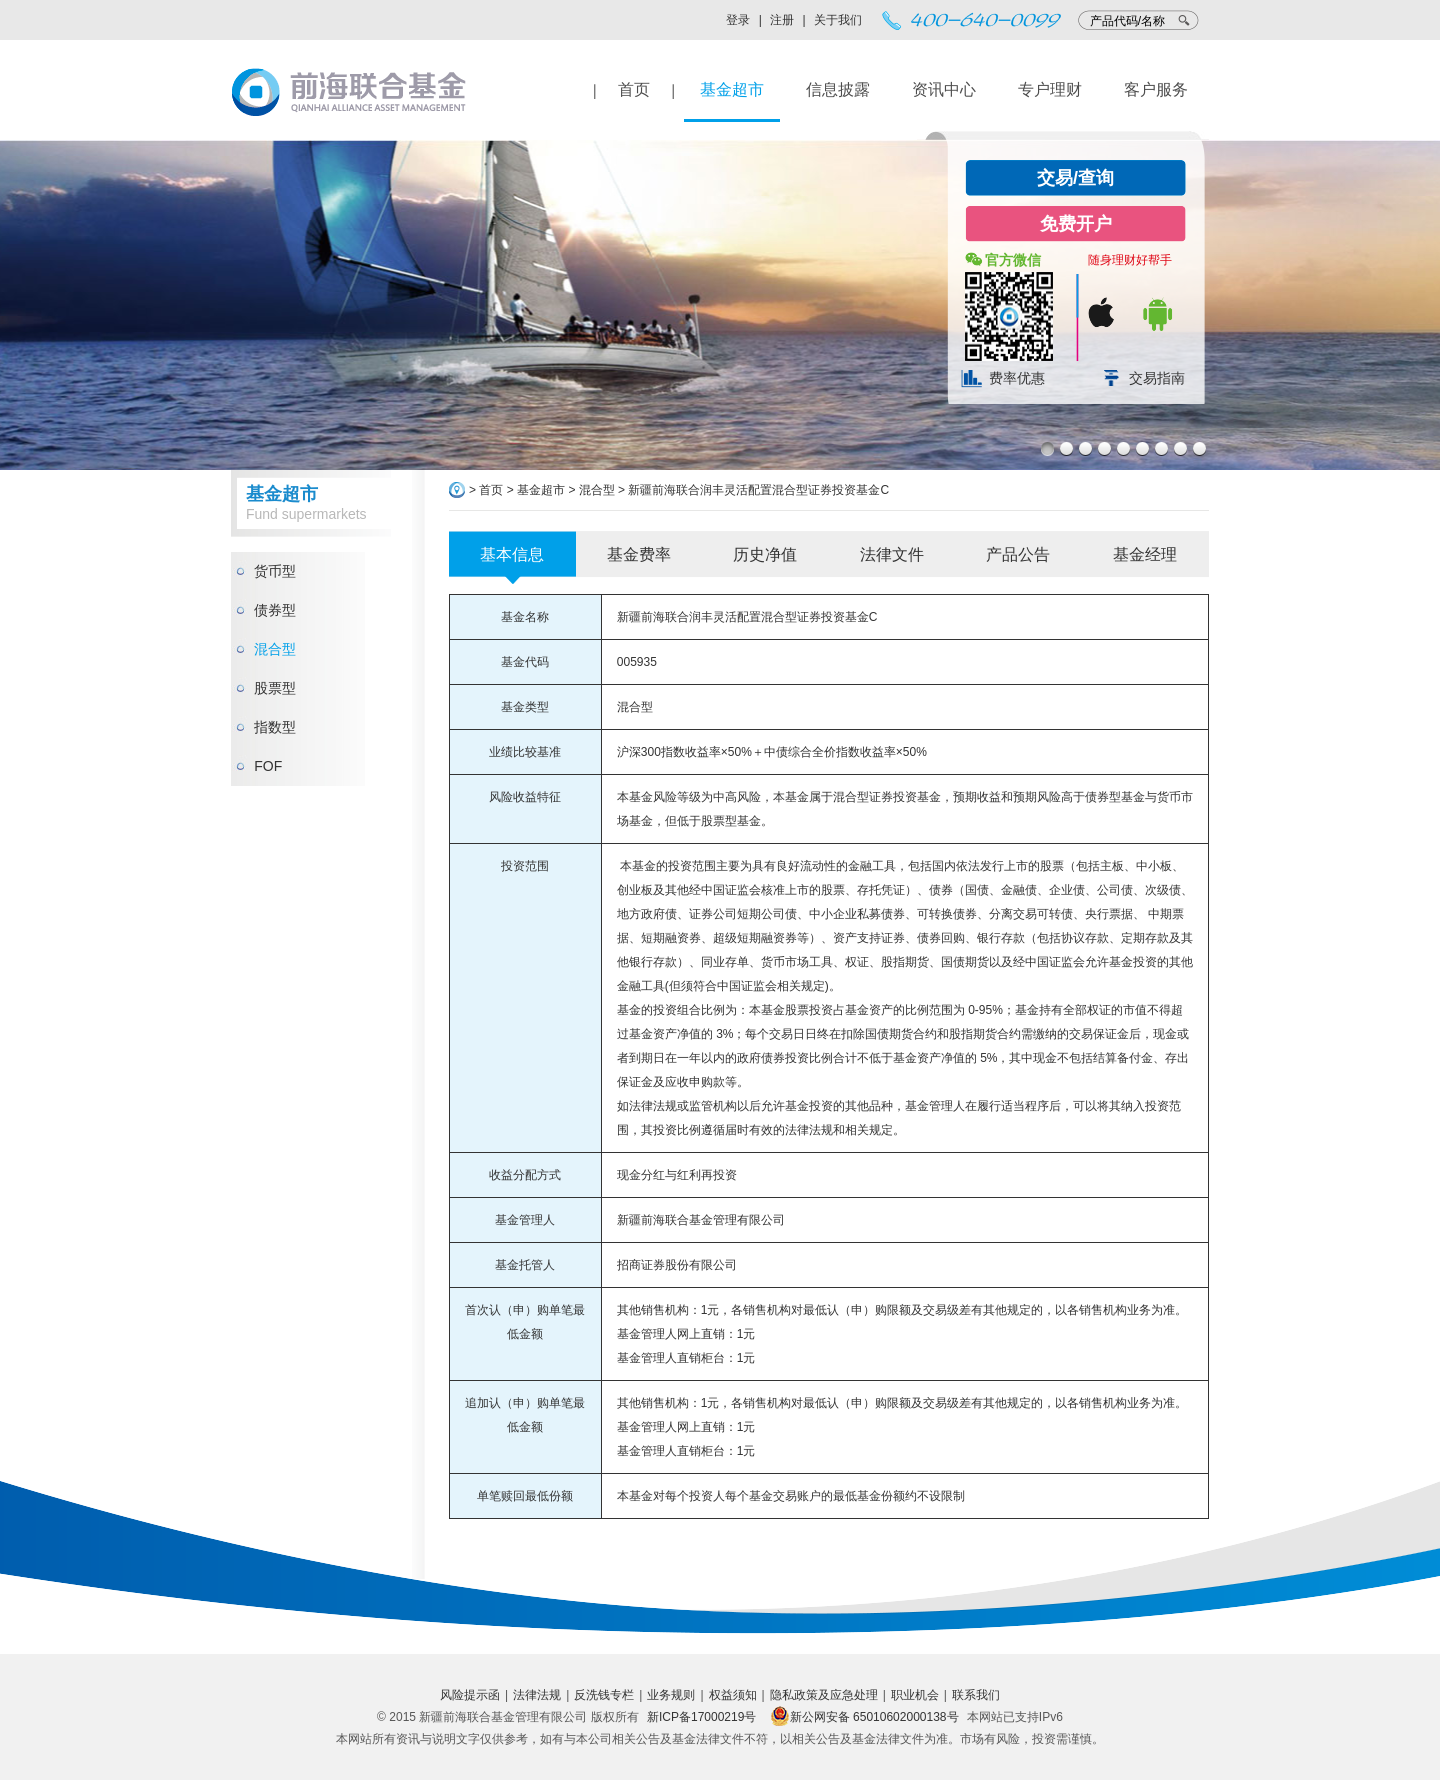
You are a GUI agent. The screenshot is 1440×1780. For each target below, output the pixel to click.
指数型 (275, 727)
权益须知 (733, 1695)
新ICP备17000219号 (701, 1717)
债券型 (275, 610)
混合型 (275, 649)
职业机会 (915, 1695)
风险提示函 (470, 1695)
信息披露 (838, 89)
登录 (738, 20)
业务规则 (671, 1695)
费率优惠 (1017, 378)
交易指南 (1157, 378)
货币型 (275, 571)
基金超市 (732, 89)
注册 (782, 20)
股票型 (275, 688)
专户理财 (1050, 89)
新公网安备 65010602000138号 (864, 1717)
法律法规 (537, 1695)
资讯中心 (944, 89)
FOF (268, 766)
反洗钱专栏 (604, 1695)
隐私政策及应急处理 (824, 1695)
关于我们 (838, 20)
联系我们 (976, 1695)
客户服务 (1156, 89)
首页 (634, 89)
